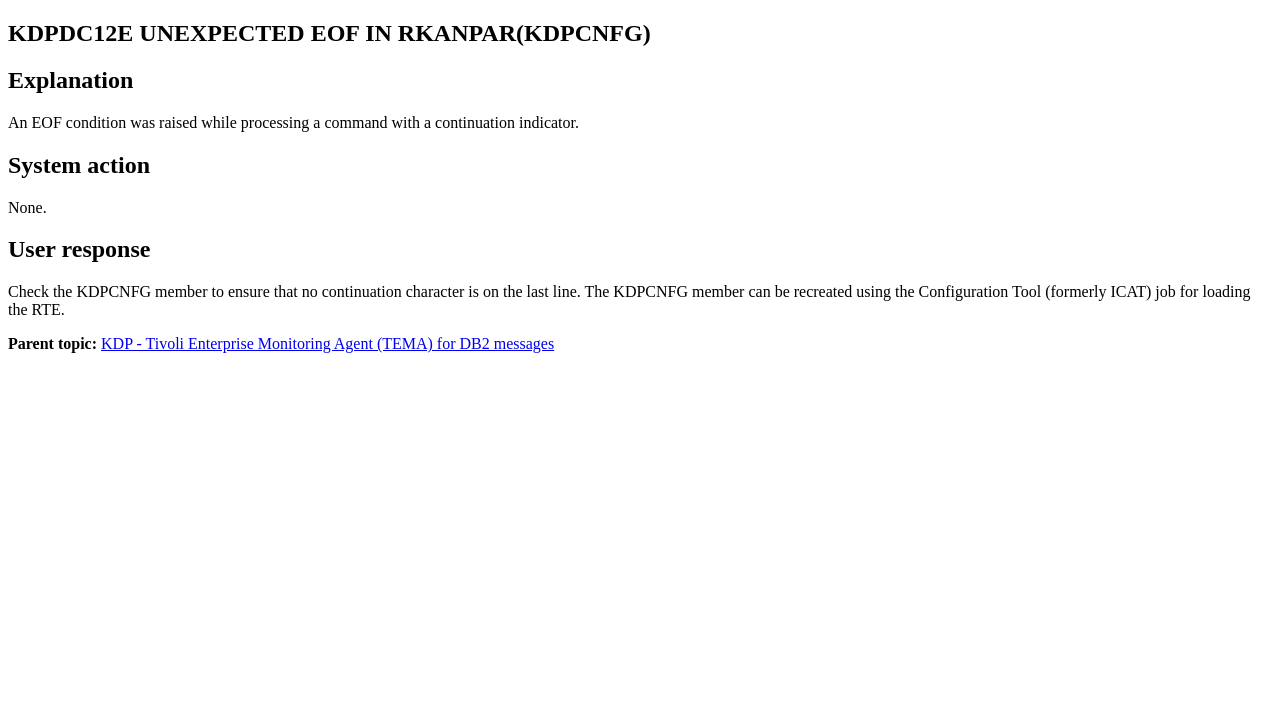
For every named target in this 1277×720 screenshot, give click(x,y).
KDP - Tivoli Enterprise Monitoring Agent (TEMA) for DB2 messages (327, 343)
